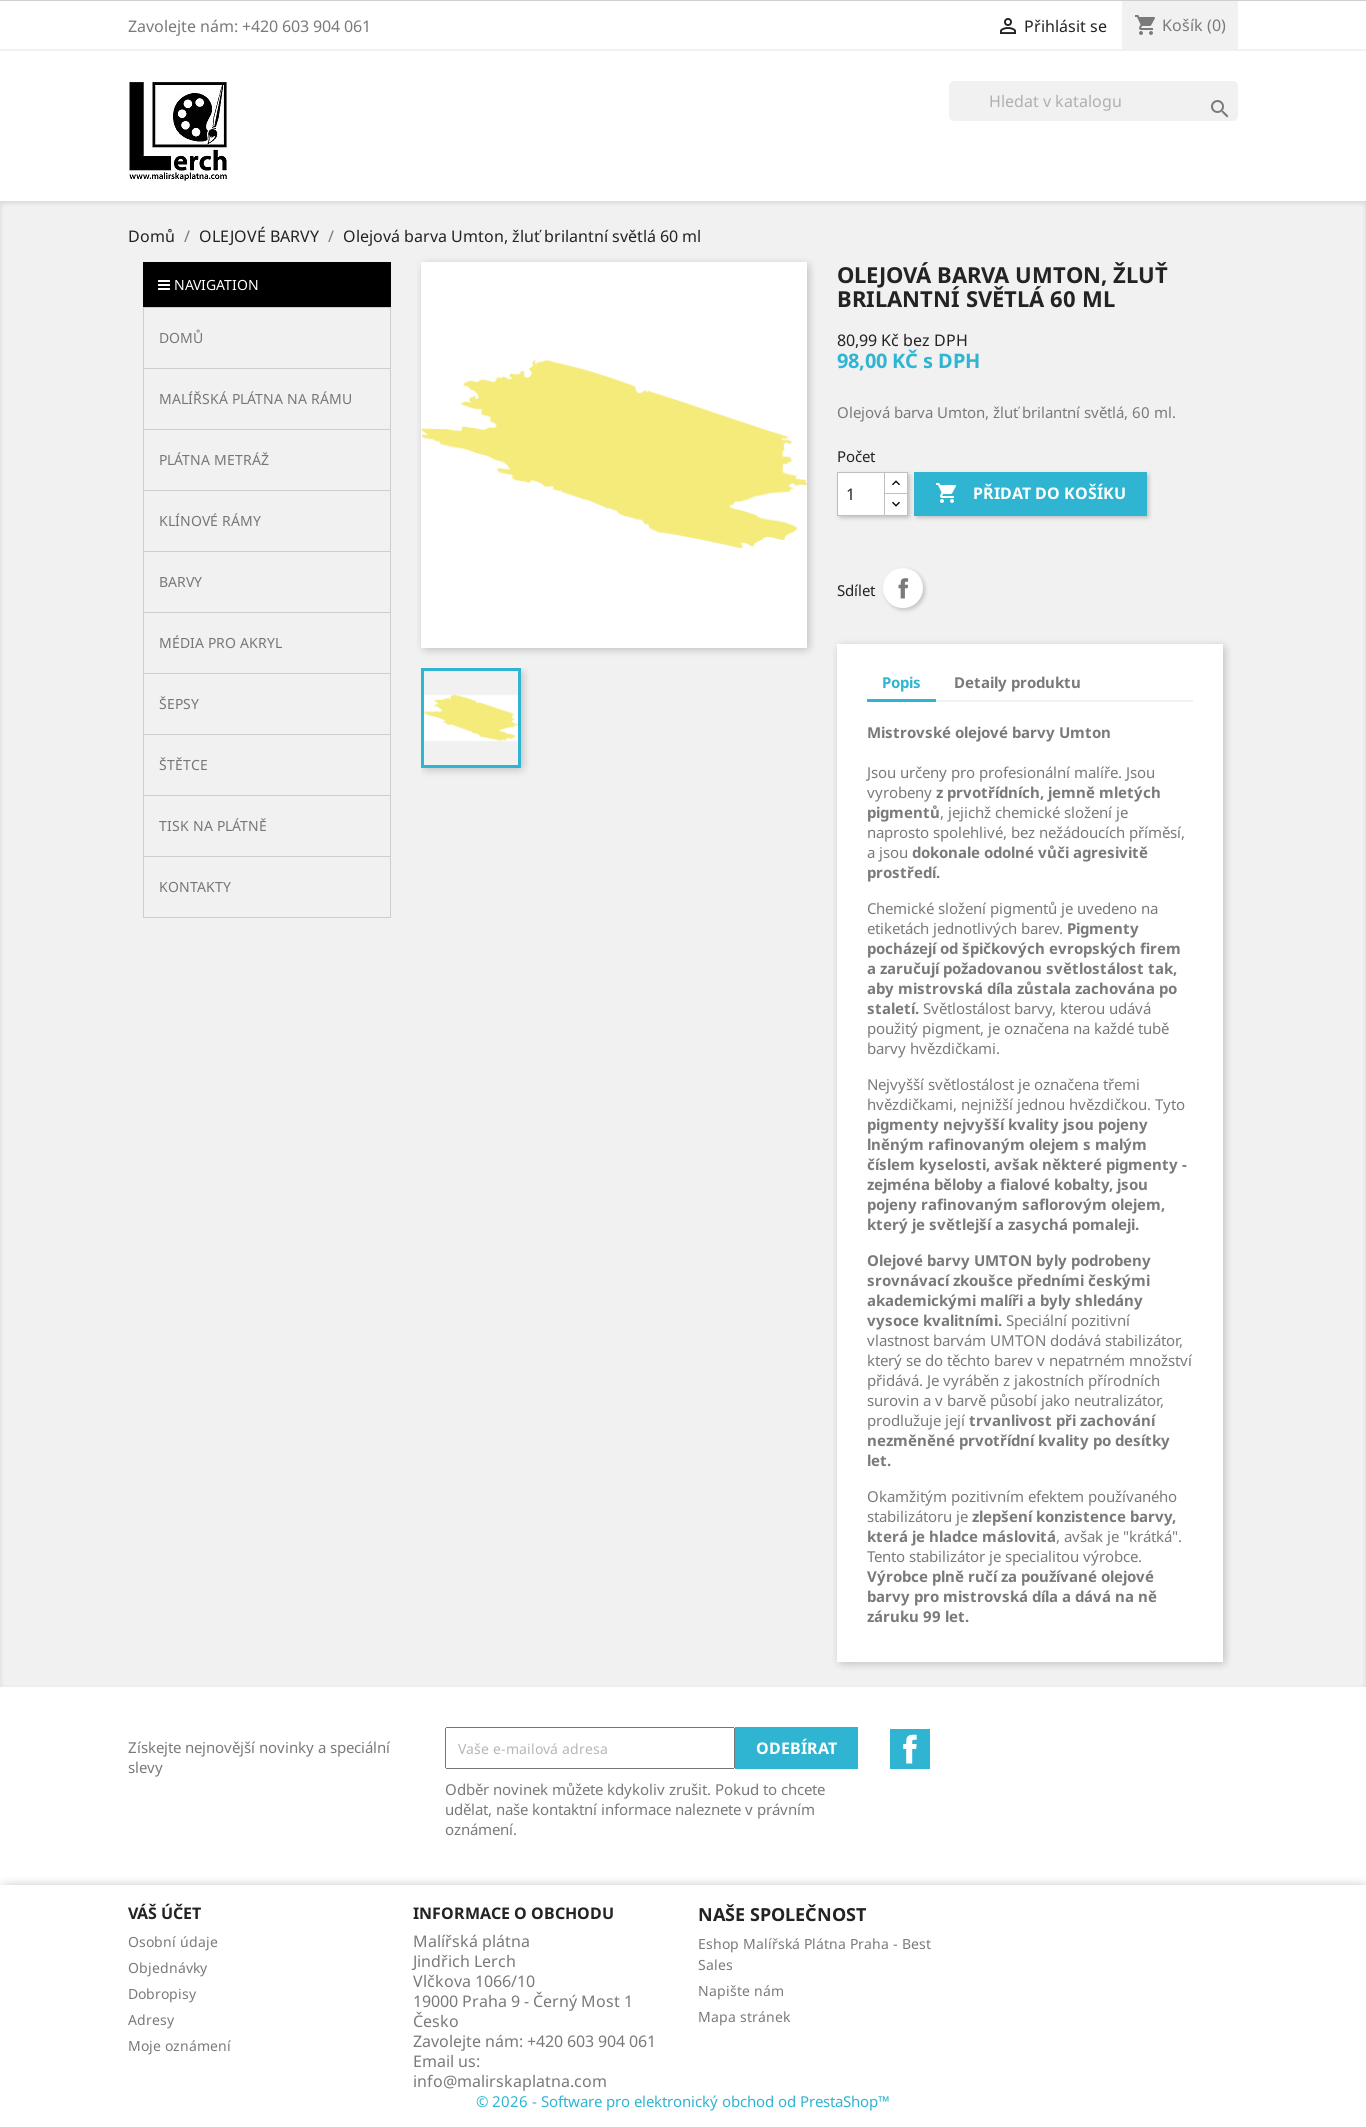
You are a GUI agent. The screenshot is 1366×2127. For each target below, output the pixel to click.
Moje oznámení (179, 2045)
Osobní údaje (173, 1941)
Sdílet (903, 588)
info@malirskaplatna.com (510, 2081)
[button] (267, 398)
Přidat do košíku (1030, 494)
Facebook (910, 1749)
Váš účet (164, 1913)
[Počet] (861, 494)
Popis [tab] (901, 682)
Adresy (151, 2019)
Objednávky (167, 1967)
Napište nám (741, 1990)
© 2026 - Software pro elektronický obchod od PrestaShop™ (683, 2101)
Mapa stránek (744, 2016)
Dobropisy (162, 1993)
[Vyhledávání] (1093, 101)
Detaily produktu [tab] (1017, 682)
